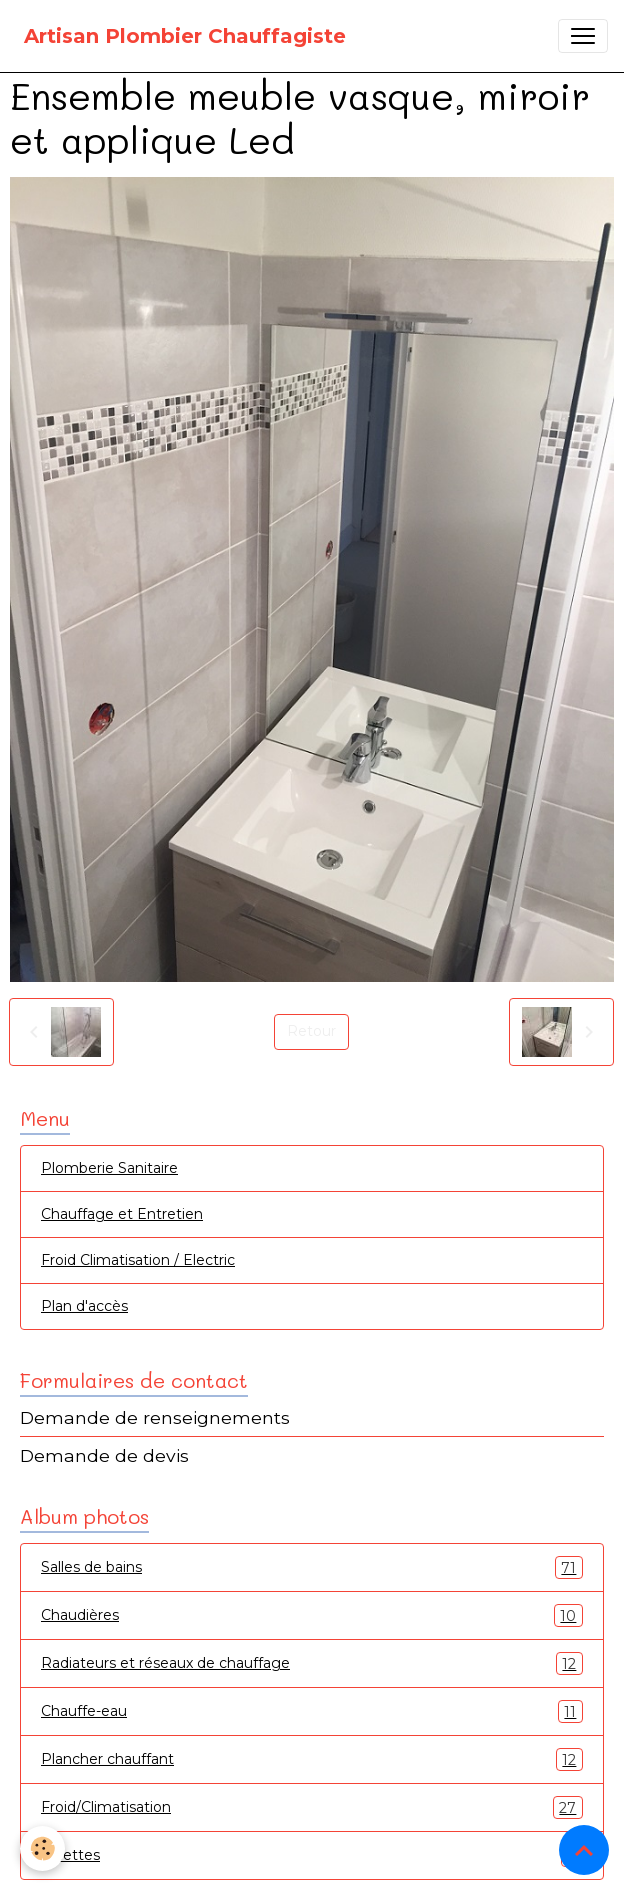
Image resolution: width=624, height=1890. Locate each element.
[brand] (185, 36)
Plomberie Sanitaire (109, 1168)
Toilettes (312, 1855)
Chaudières (312, 1615)
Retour (311, 1031)
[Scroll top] (584, 1850)
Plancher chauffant (312, 1759)
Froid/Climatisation (312, 1807)
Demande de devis (104, 1455)
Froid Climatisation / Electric (138, 1260)
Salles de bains (312, 1567)
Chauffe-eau (312, 1711)
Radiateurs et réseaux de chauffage (312, 1663)
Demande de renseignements (155, 1417)
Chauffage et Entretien (122, 1214)
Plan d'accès (84, 1306)
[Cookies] (42, 1848)
